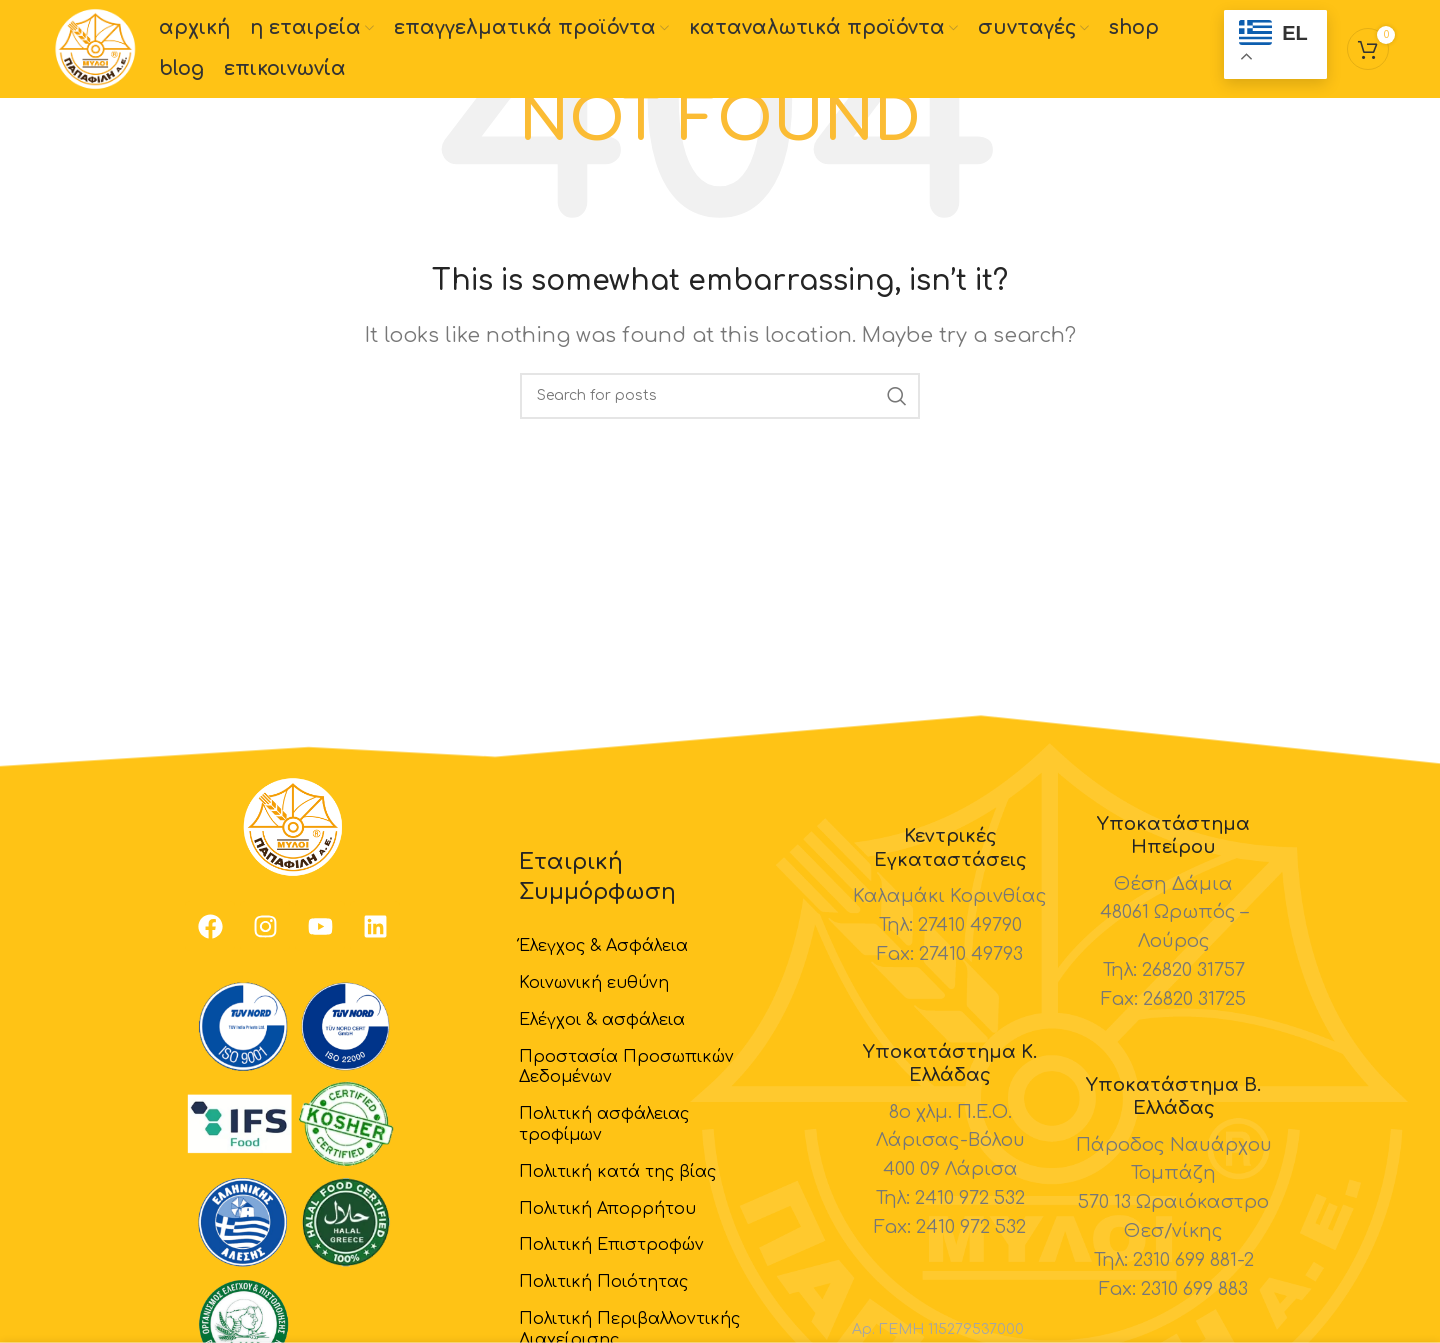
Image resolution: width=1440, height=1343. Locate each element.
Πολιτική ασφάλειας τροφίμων (604, 1124)
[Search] (720, 396)
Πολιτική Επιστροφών (611, 1245)
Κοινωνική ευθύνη (594, 983)
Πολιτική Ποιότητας (603, 1282)
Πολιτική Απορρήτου (607, 1209)
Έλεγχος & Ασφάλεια (603, 946)
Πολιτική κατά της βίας (617, 1172)
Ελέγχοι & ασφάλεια (602, 1020)
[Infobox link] (950, 896)
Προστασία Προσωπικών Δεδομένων (626, 1067)
